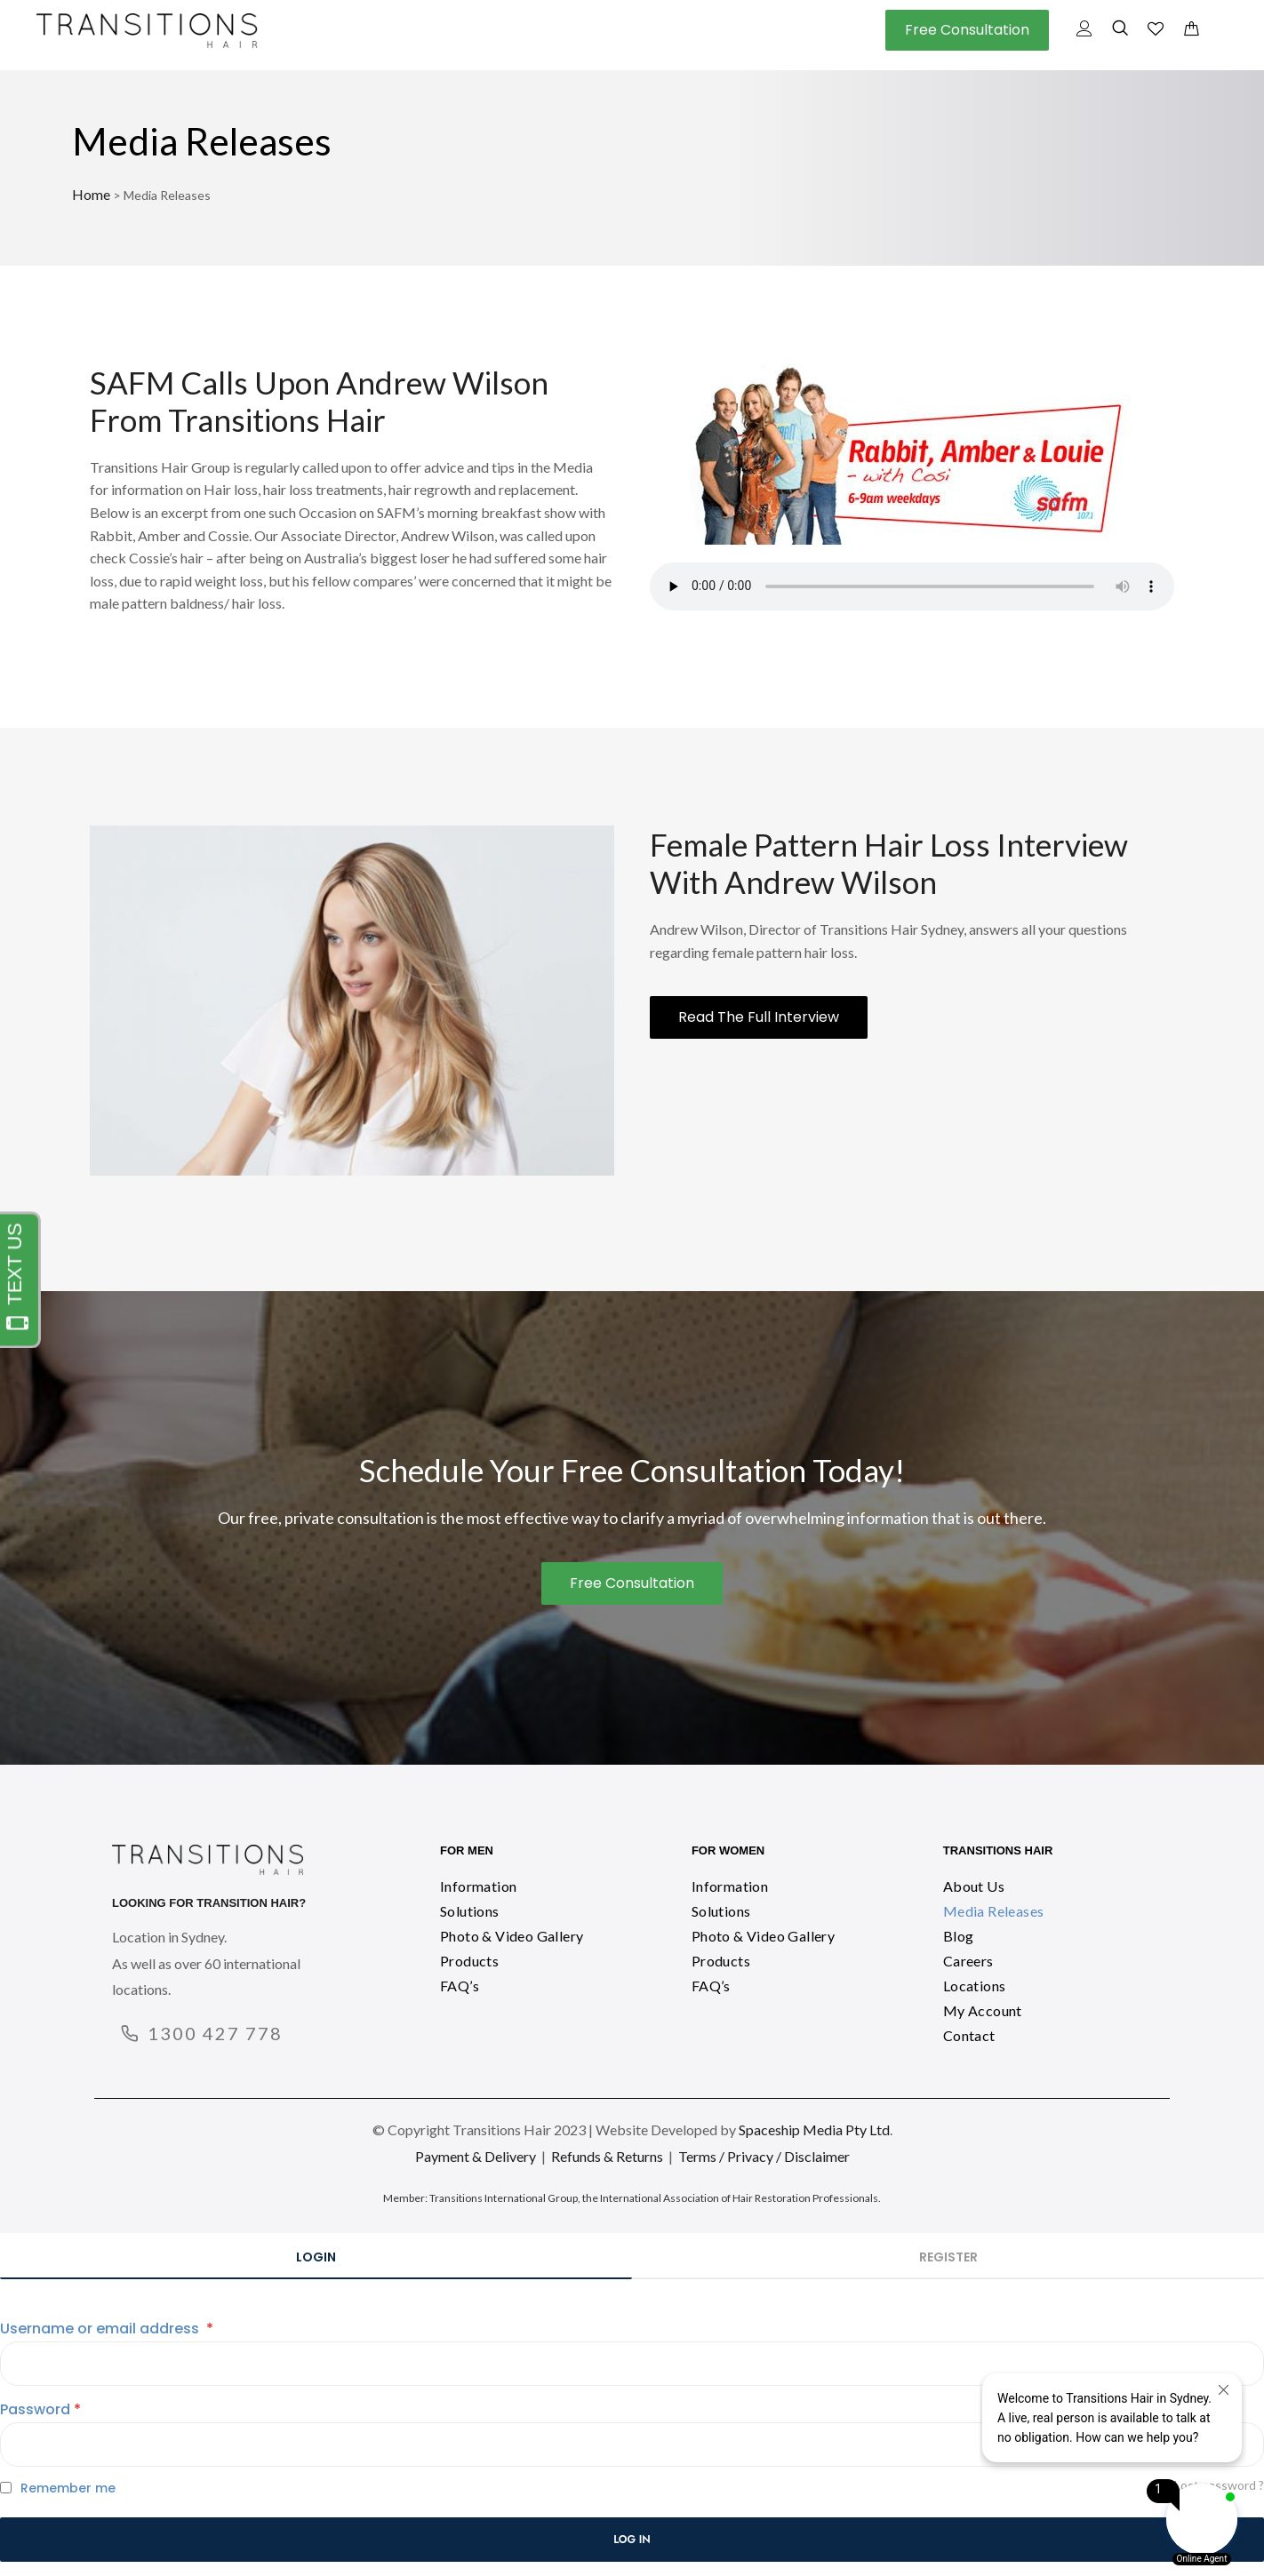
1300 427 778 (215, 2033)
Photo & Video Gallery (511, 1935)
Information (478, 1886)
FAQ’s (459, 1985)
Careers (968, 1960)
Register (948, 2257)
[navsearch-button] (1120, 31)
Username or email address (106, 2328)
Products (469, 1960)
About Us (973, 1886)
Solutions (470, 1910)
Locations (974, 1985)
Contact (969, 2035)
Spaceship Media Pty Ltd (814, 2129)
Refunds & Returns (607, 2156)
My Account (982, 2010)
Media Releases (993, 1910)
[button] (967, 30)
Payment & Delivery (475, 2156)
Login (316, 2257)
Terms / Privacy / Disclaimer (764, 2156)
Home (91, 194)
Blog (958, 1935)
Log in (632, 2540)
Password (40, 2409)
